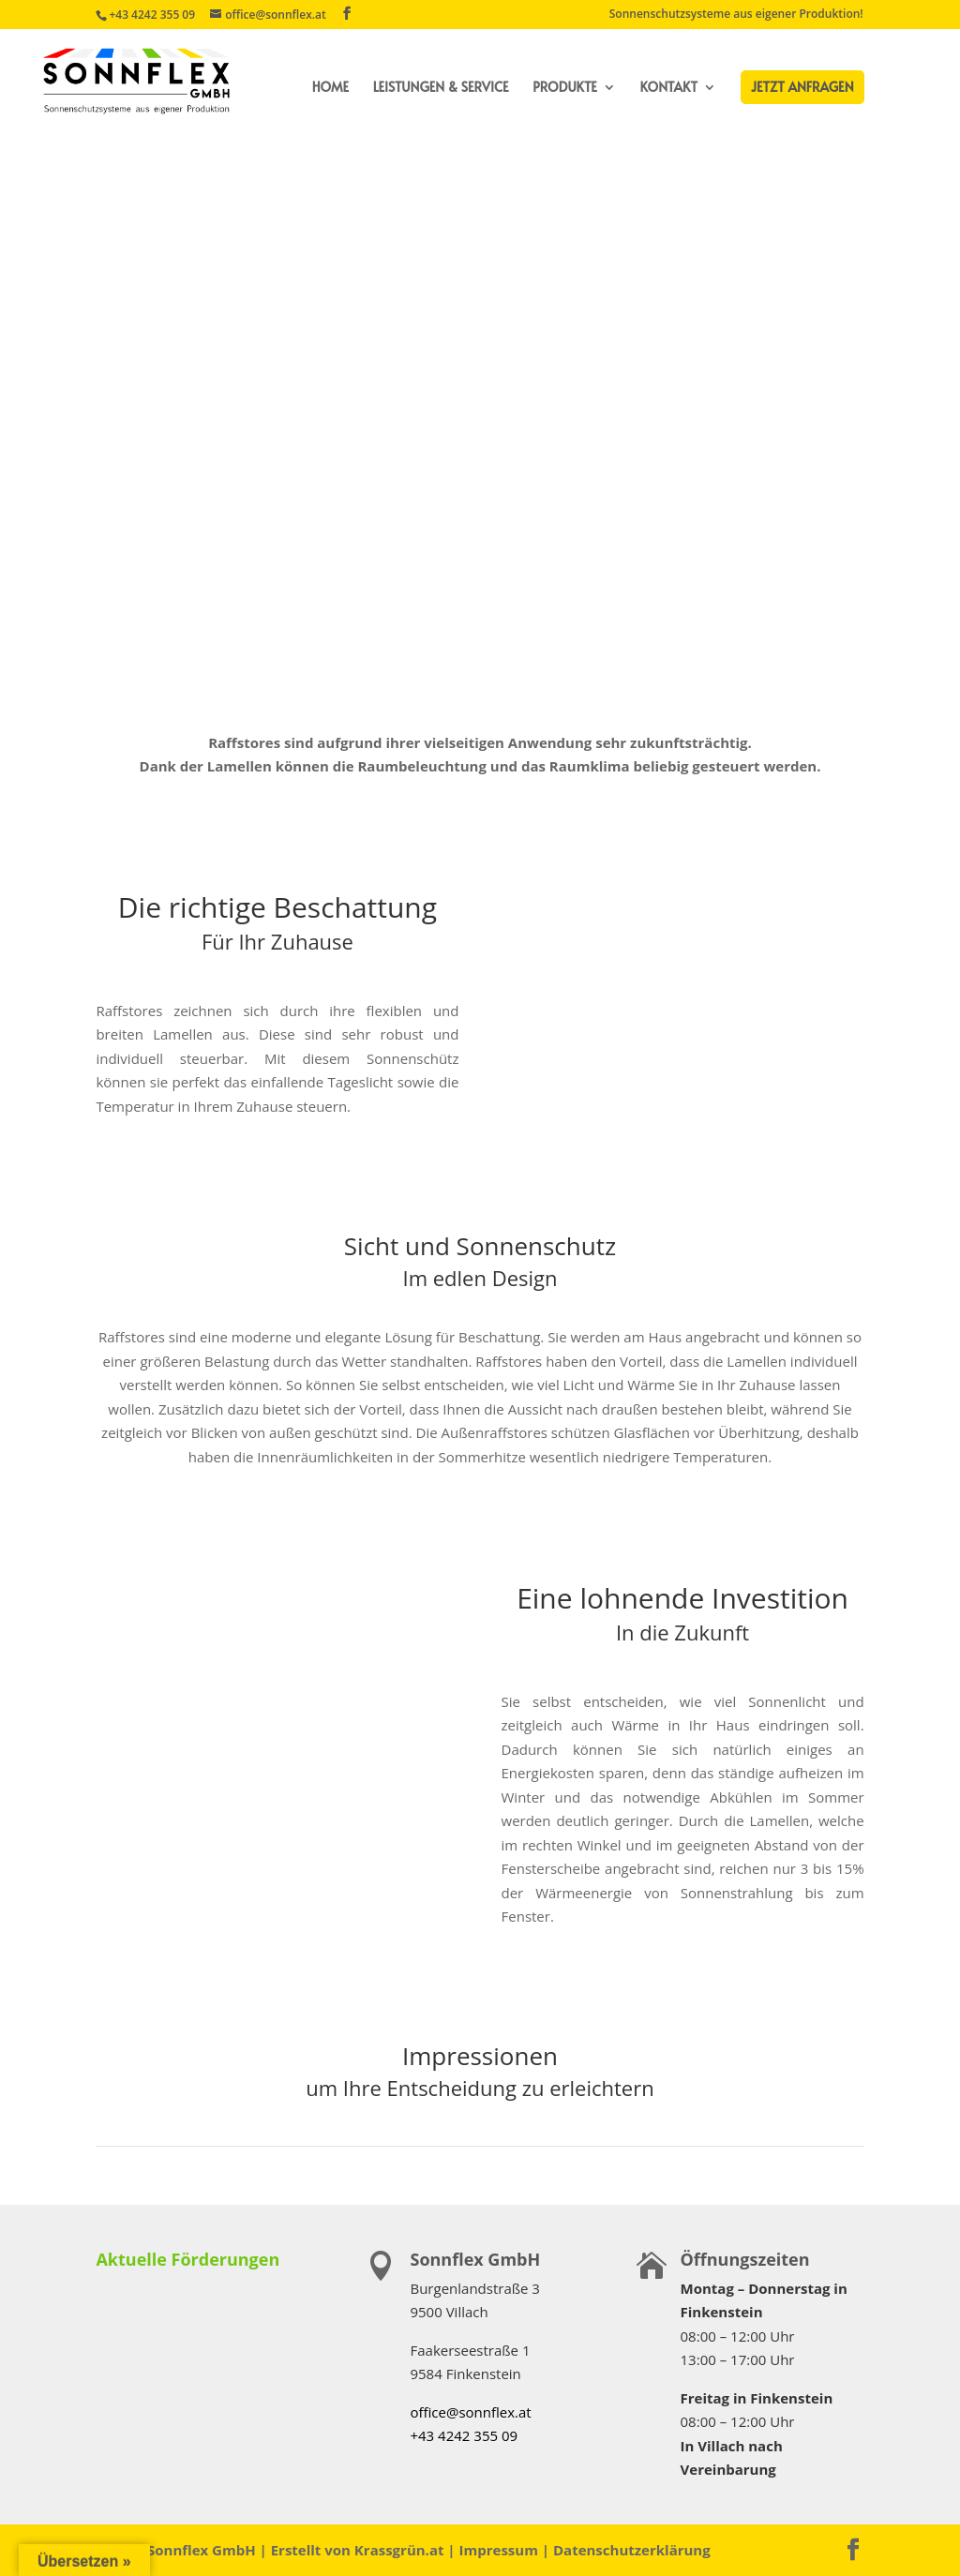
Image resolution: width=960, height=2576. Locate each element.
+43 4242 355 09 (152, 14)
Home (330, 88)
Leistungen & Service (441, 88)
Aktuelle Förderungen (187, 2259)
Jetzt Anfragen (802, 87)
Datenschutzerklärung (632, 2549)
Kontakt (669, 88)
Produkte (564, 88)
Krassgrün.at (399, 2549)
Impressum (498, 2549)
